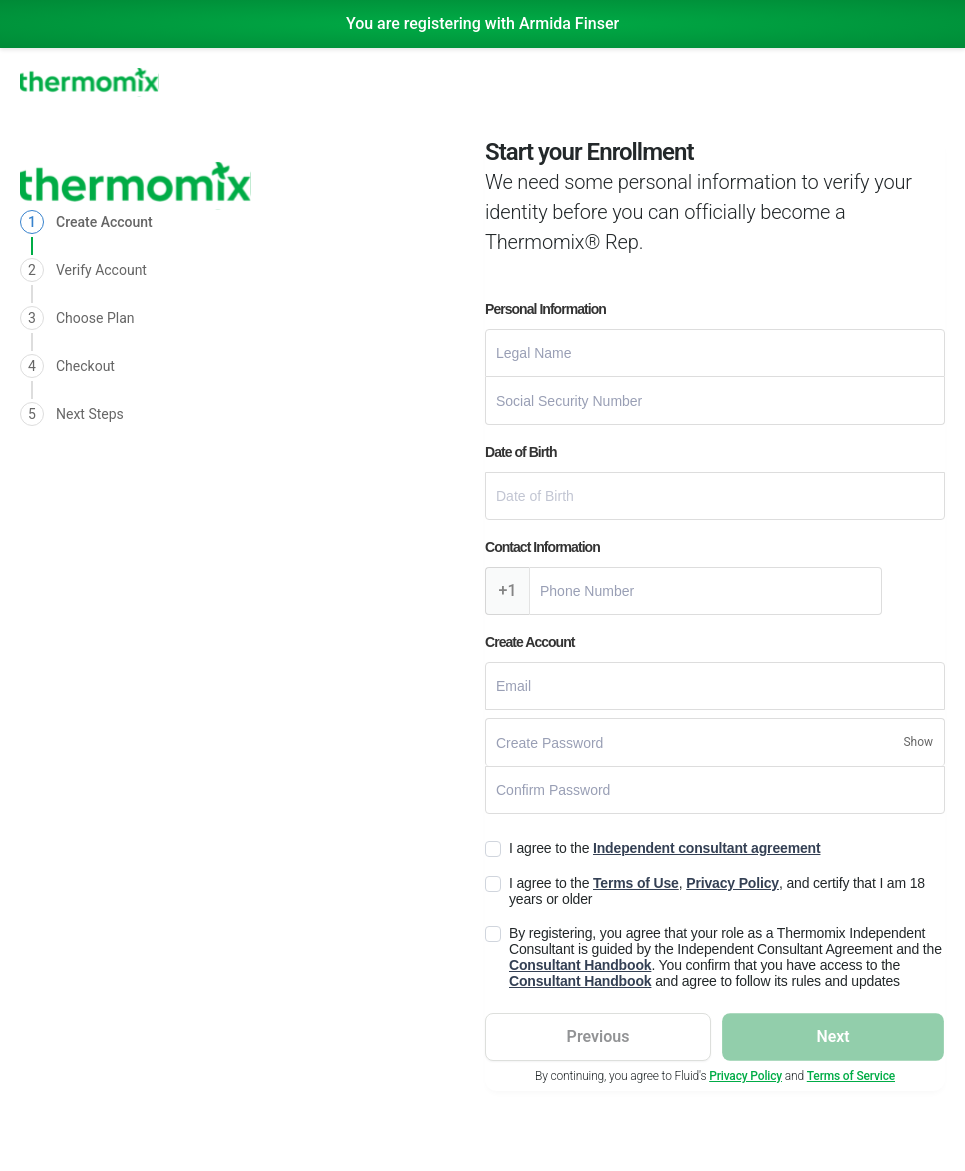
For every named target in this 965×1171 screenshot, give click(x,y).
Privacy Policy (745, 1076)
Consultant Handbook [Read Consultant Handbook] (580, 965)
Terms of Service (851, 1076)
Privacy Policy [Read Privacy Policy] (732, 883)
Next (832, 1036)
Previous (598, 1036)
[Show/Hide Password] (918, 742)
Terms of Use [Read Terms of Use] (636, 883)
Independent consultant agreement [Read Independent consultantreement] (706, 848)
